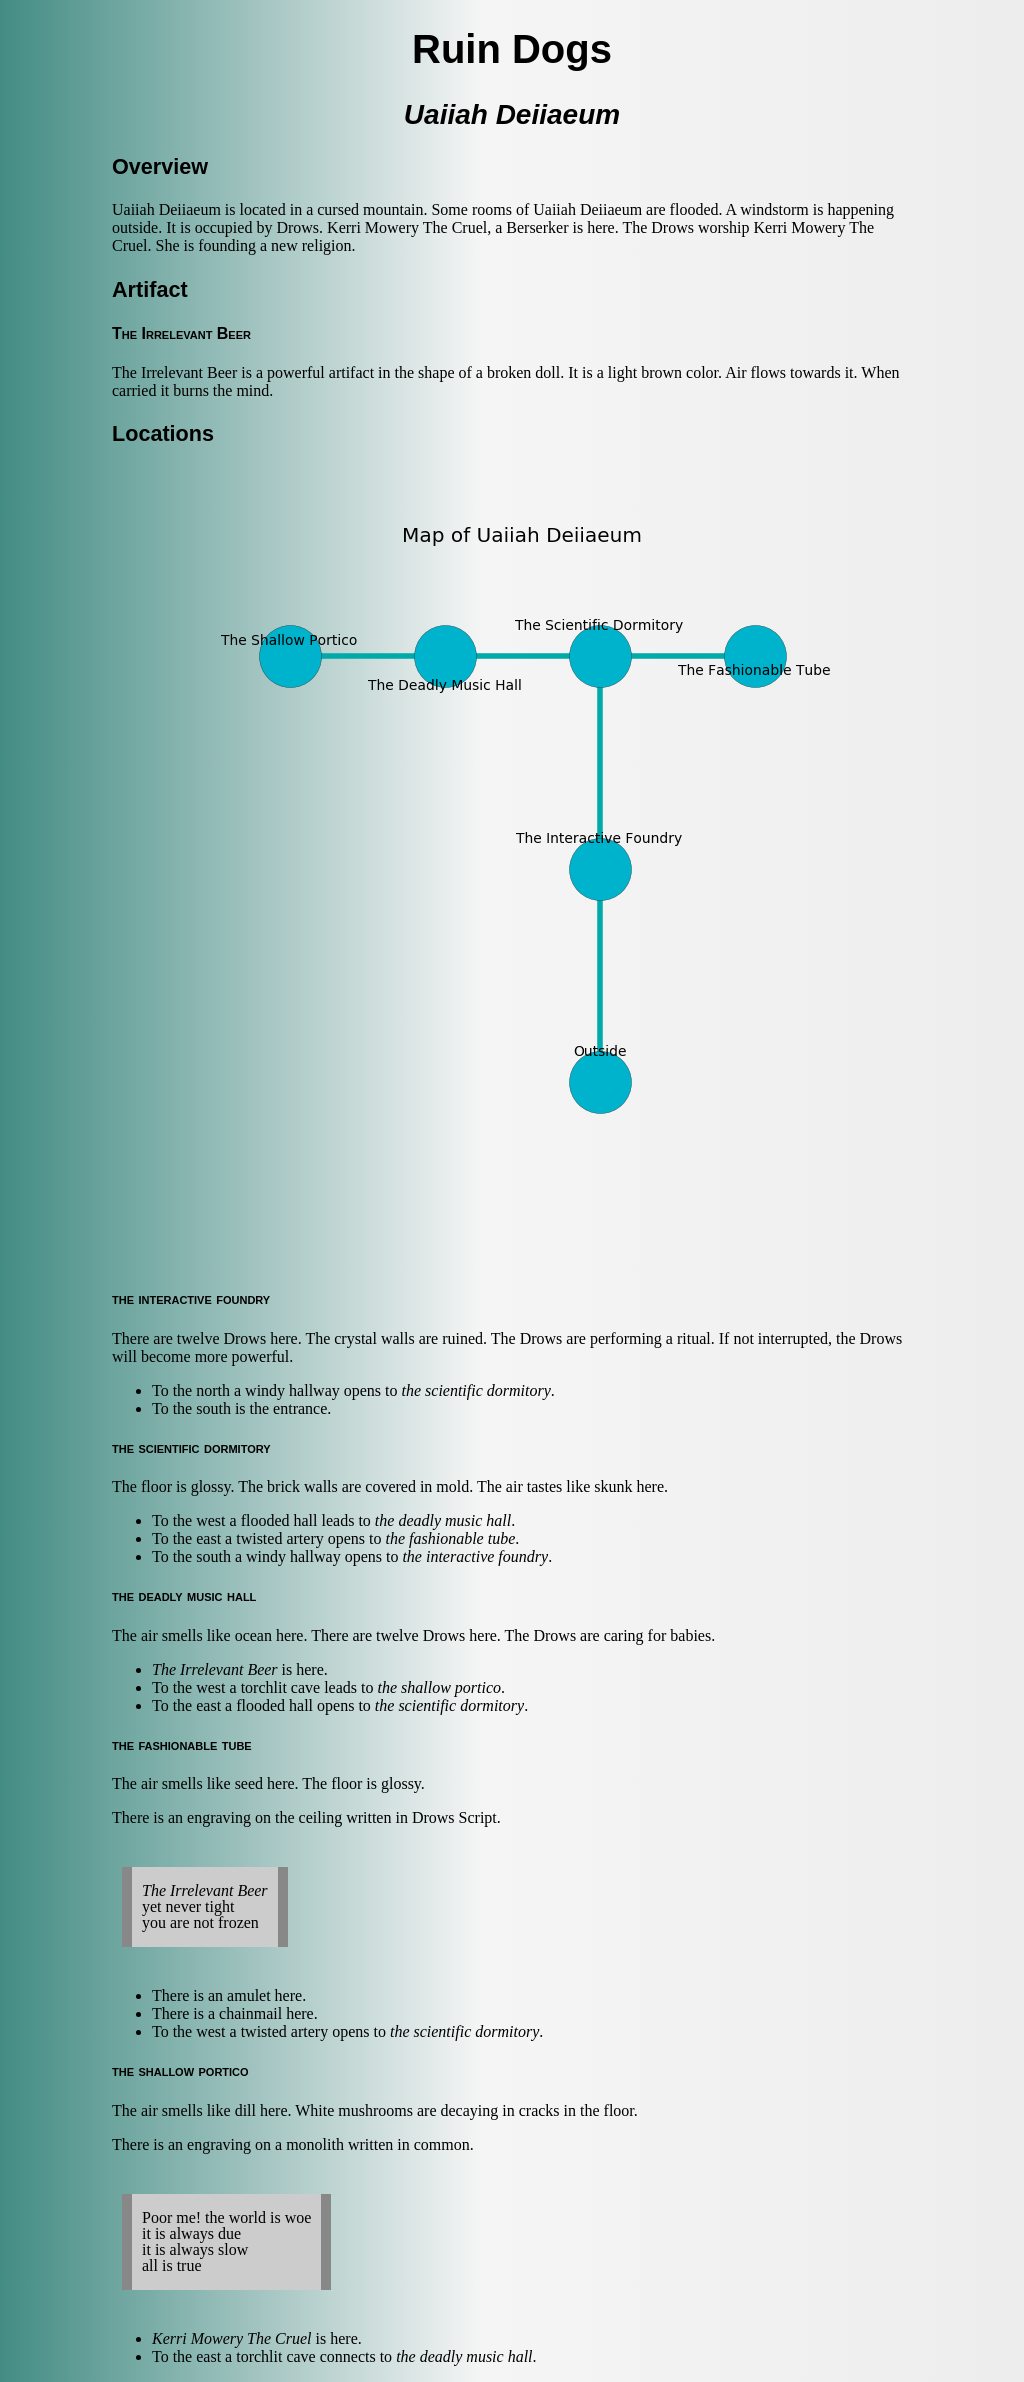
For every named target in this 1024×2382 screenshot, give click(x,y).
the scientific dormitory (476, 1390)
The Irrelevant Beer (215, 1669)
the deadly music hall (443, 1520)
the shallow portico (439, 1687)
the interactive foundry (475, 1556)
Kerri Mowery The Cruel (232, 2338)
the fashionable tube (450, 1538)
